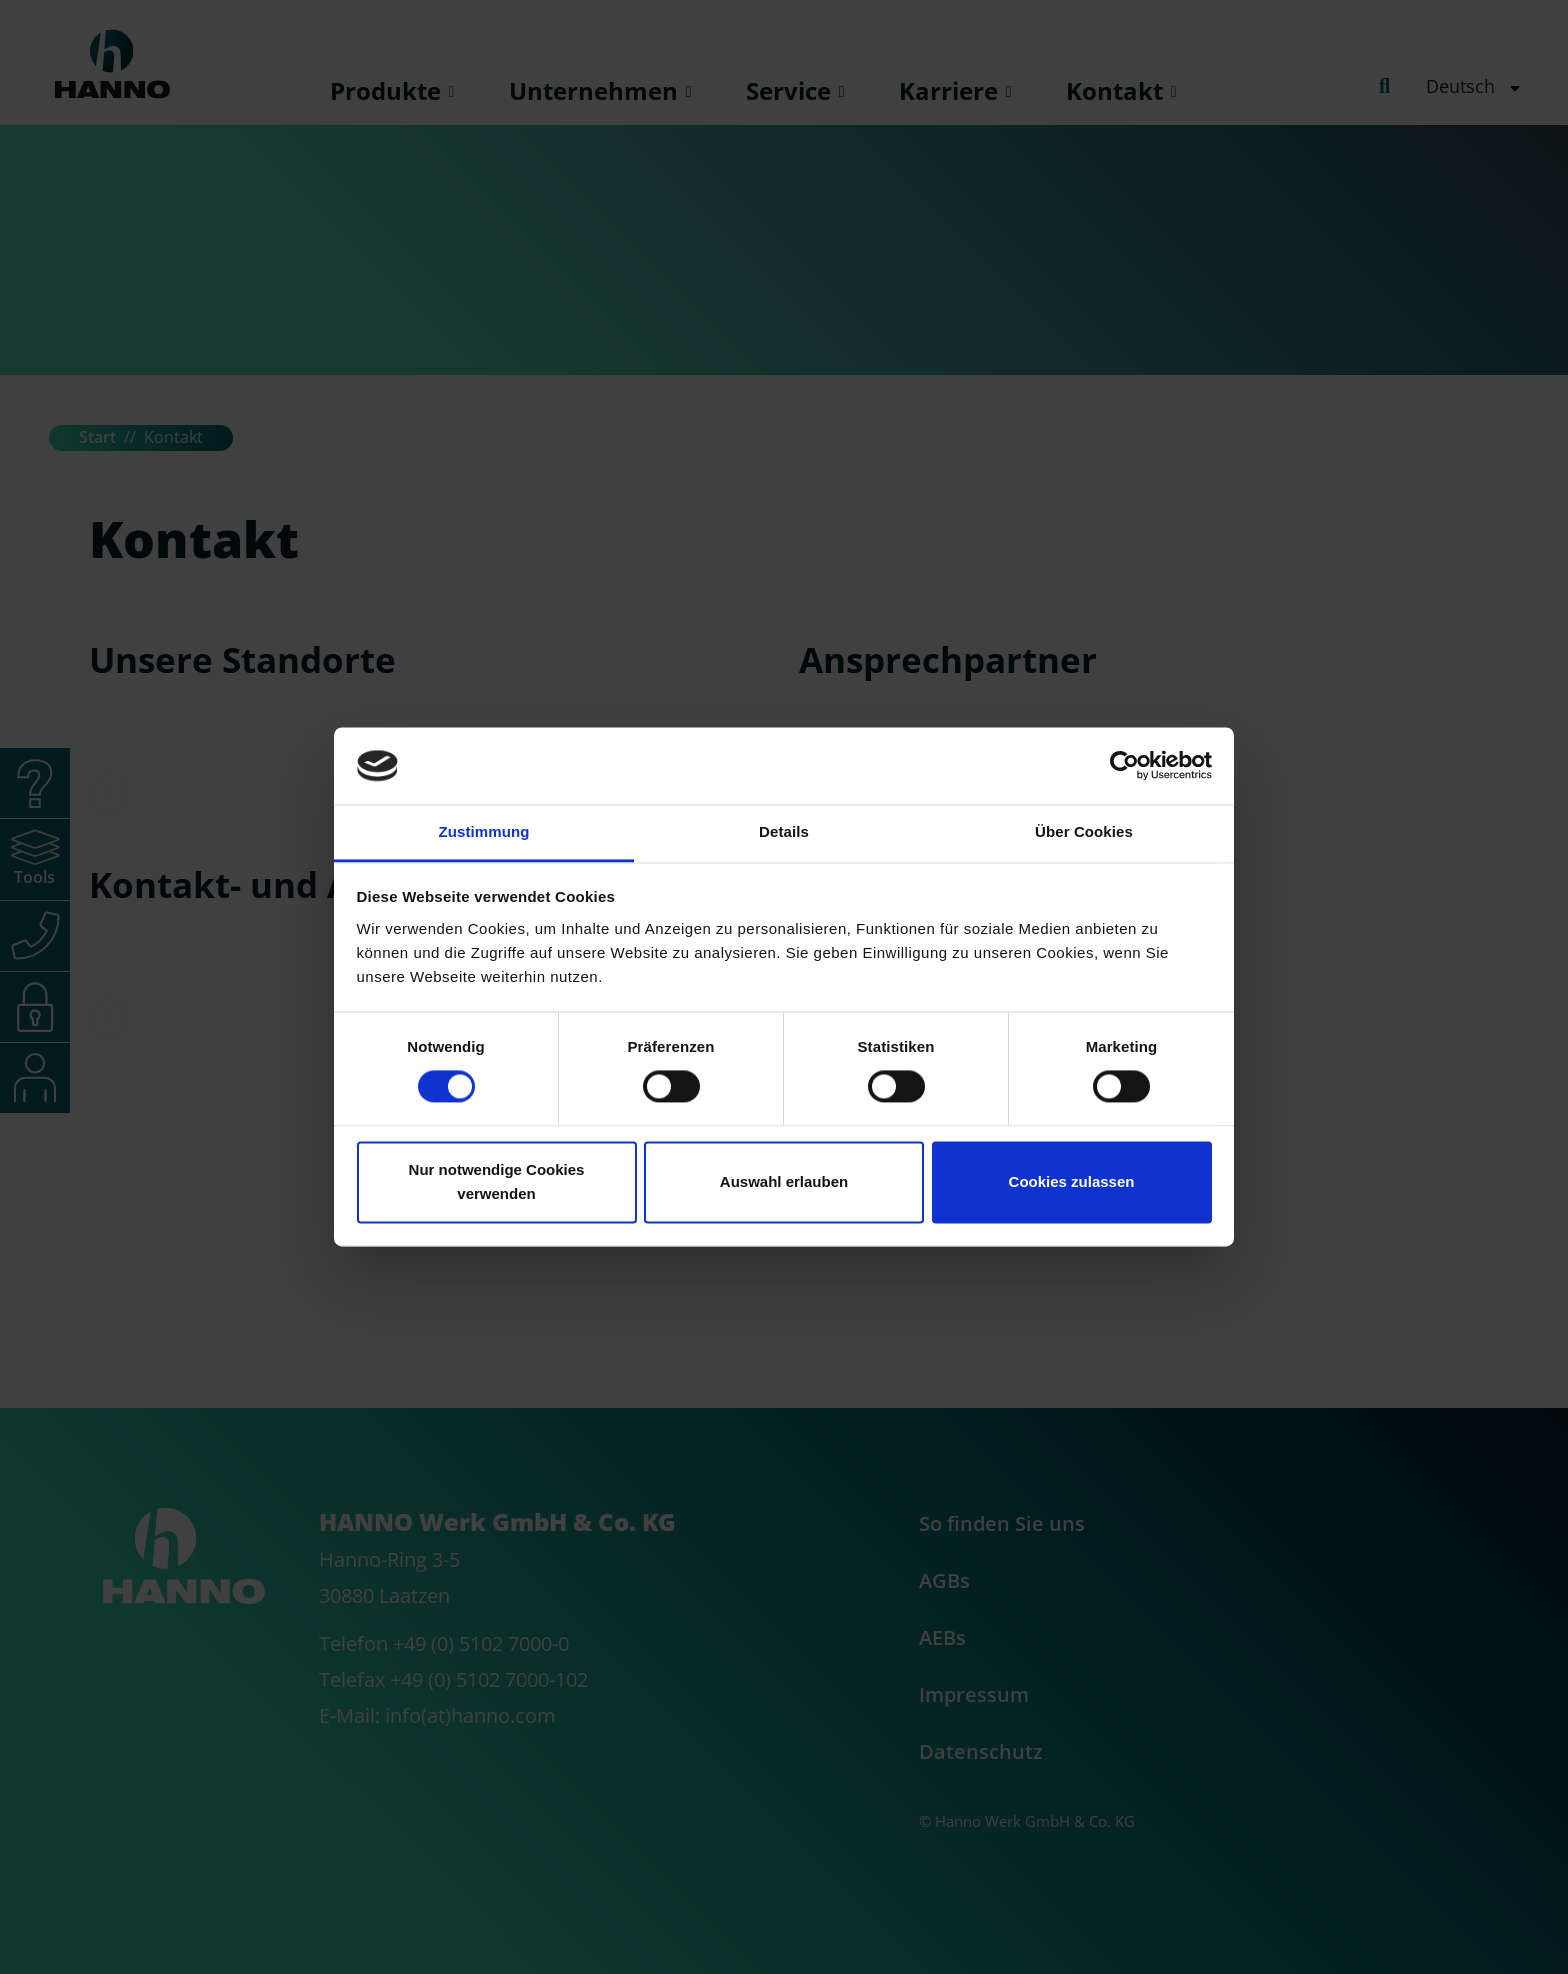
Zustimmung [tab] (484, 831)
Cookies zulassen (1072, 1181)
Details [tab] (784, 831)
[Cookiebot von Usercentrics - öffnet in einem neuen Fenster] (1124, 766)
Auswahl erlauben (784, 1181)
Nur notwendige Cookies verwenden (497, 1181)
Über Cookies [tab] (1084, 831)
